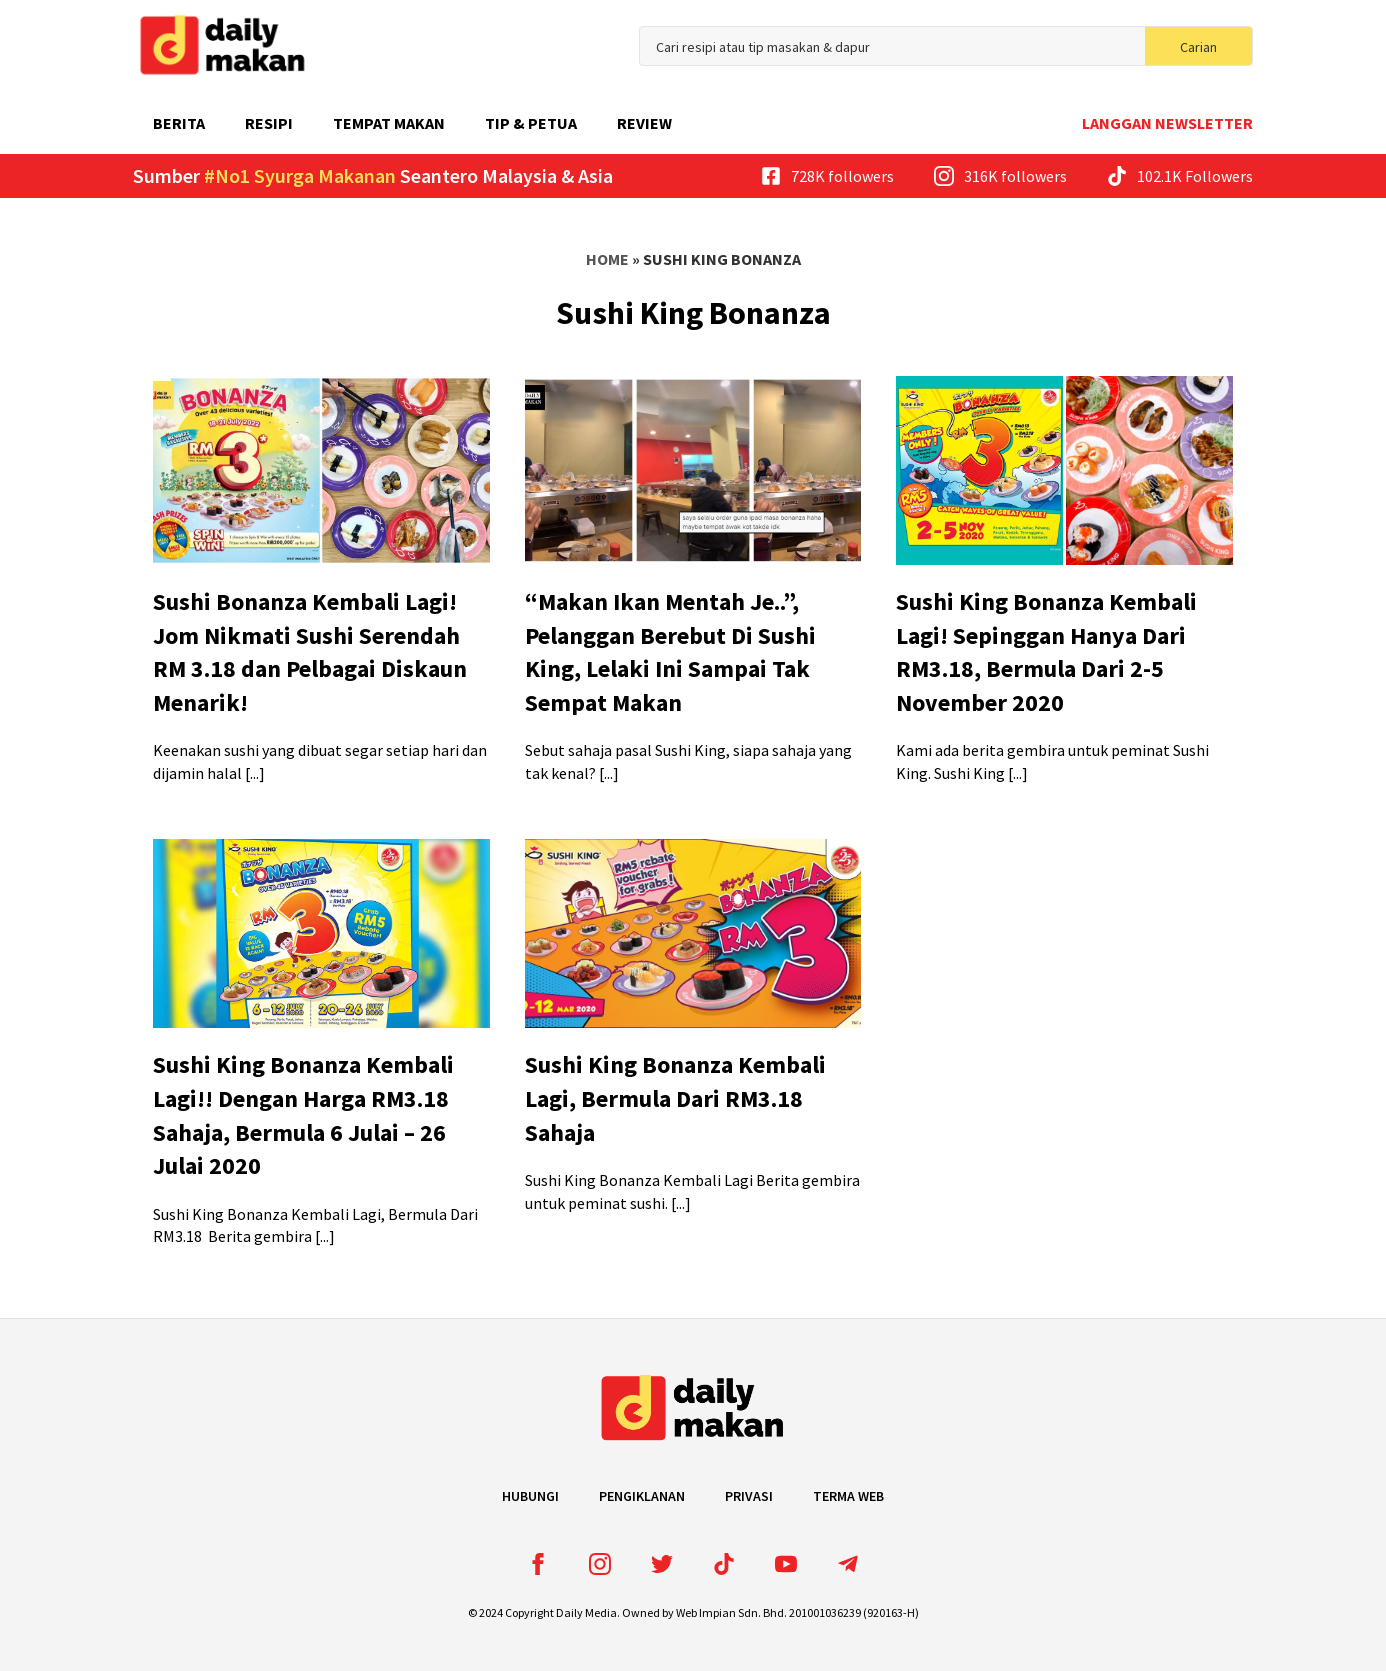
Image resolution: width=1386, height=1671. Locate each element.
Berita (179, 123)
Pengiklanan (642, 1496)
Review (644, 123)
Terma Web (848, 1496)
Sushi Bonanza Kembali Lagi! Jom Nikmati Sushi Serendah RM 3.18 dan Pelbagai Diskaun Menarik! (310, 652)
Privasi (749, 1496)
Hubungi (530, 1496)
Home (607, 259)
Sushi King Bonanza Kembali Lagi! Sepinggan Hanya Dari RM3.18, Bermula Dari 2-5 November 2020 (1046, 652)
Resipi (269, 123)
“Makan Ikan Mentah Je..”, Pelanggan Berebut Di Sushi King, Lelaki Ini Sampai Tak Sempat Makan (670, 652)
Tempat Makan (389, 123)
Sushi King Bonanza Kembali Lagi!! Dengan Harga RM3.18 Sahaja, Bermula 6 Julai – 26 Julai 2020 (303, 1115)
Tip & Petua (531, 123)
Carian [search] (1198, 47)
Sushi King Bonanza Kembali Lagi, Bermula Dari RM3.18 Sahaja (675, 1098)
